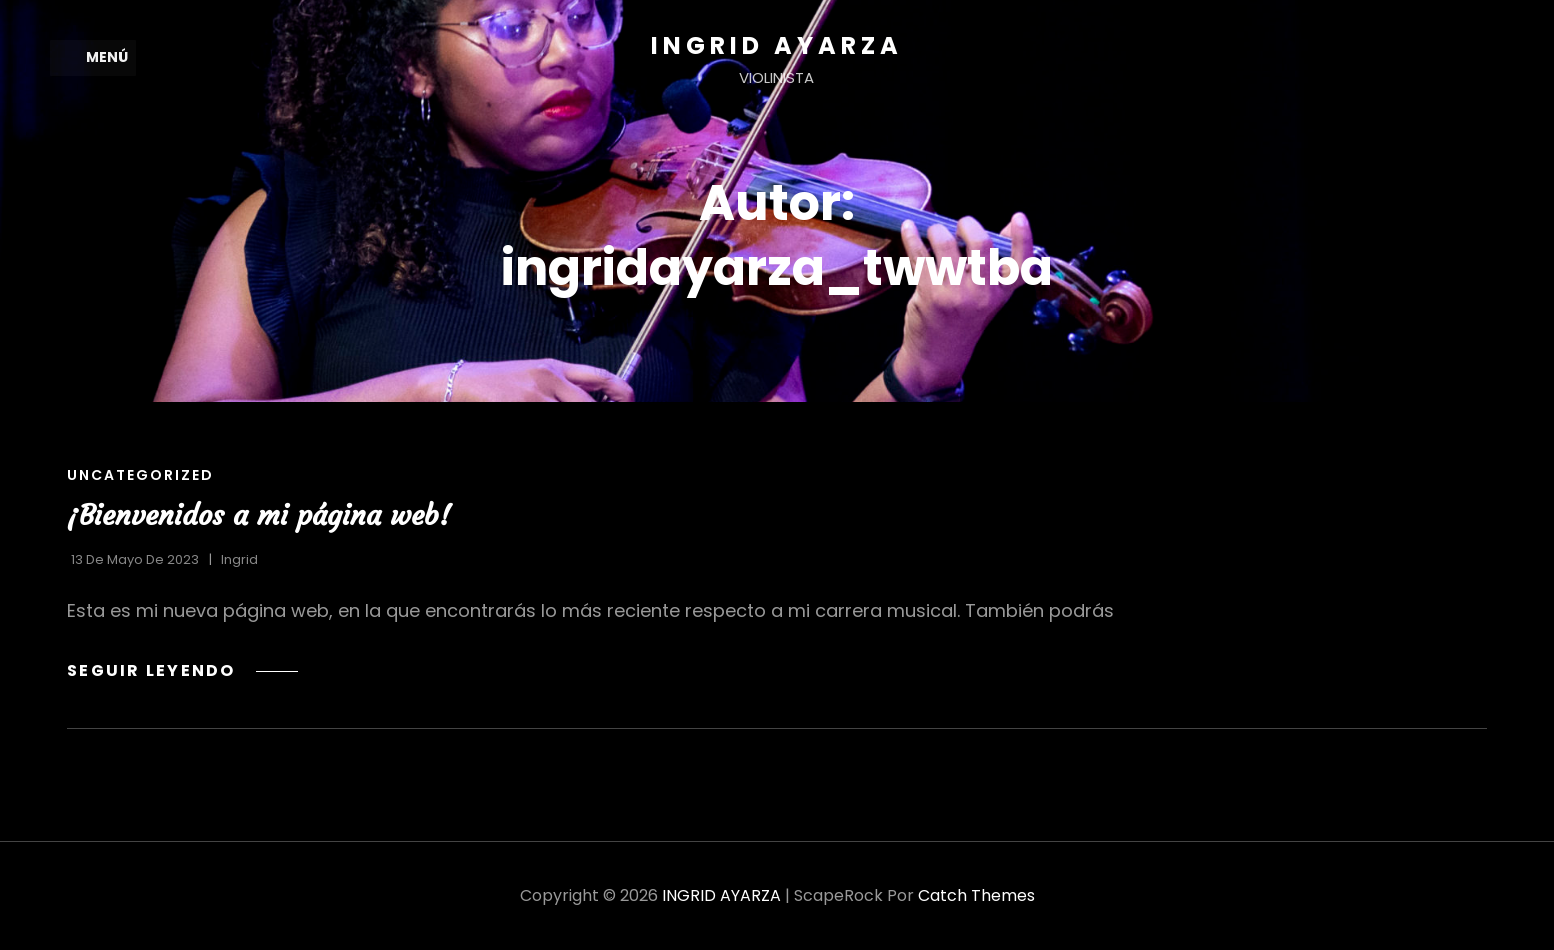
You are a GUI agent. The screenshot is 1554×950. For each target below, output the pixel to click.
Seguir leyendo (183, 671)
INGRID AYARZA (777, 45)
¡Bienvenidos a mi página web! (259, 515)
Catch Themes (976, 895)
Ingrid (239, 559)
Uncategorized (140, 475)
